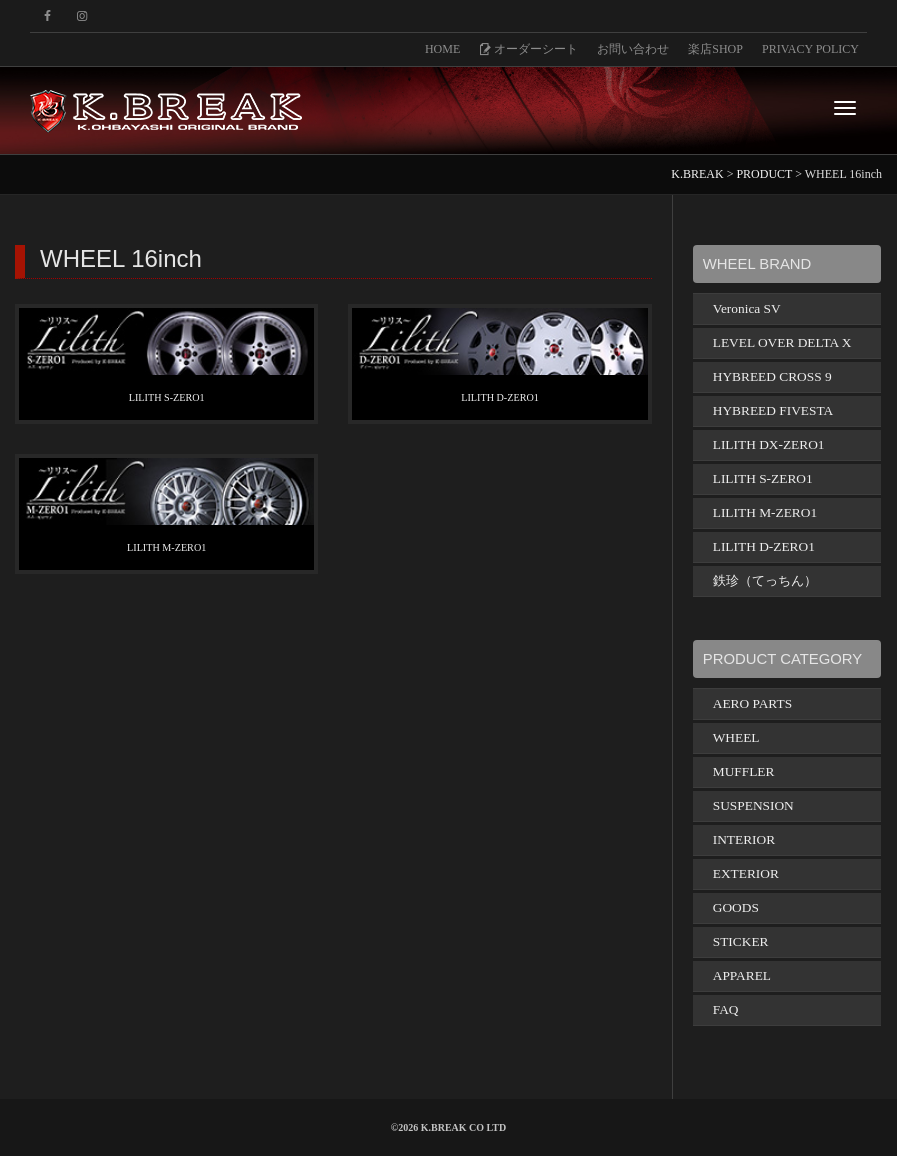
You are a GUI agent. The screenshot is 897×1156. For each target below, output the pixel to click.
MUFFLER (744, 771)
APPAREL (742, 975)
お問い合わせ (633, 49)
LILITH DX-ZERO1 (769, 444)
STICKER (741, 941)
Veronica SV (747, 308)
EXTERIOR (746, 873)
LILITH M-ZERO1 (166, 547)
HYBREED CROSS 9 (772, 376)
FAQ (726, 1009)
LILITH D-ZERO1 (500, 397)
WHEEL (736, 737)
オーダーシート (528, 49)
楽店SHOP (715, 49)
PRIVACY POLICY (810, 49)
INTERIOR (744, 839)
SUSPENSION (753, 805)
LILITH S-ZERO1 (166, 397)
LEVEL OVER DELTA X (782, 342)
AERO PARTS (752, 703)
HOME (442, 49)
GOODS (736, 907)
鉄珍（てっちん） (765, 580)
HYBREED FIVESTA (773, 410)
